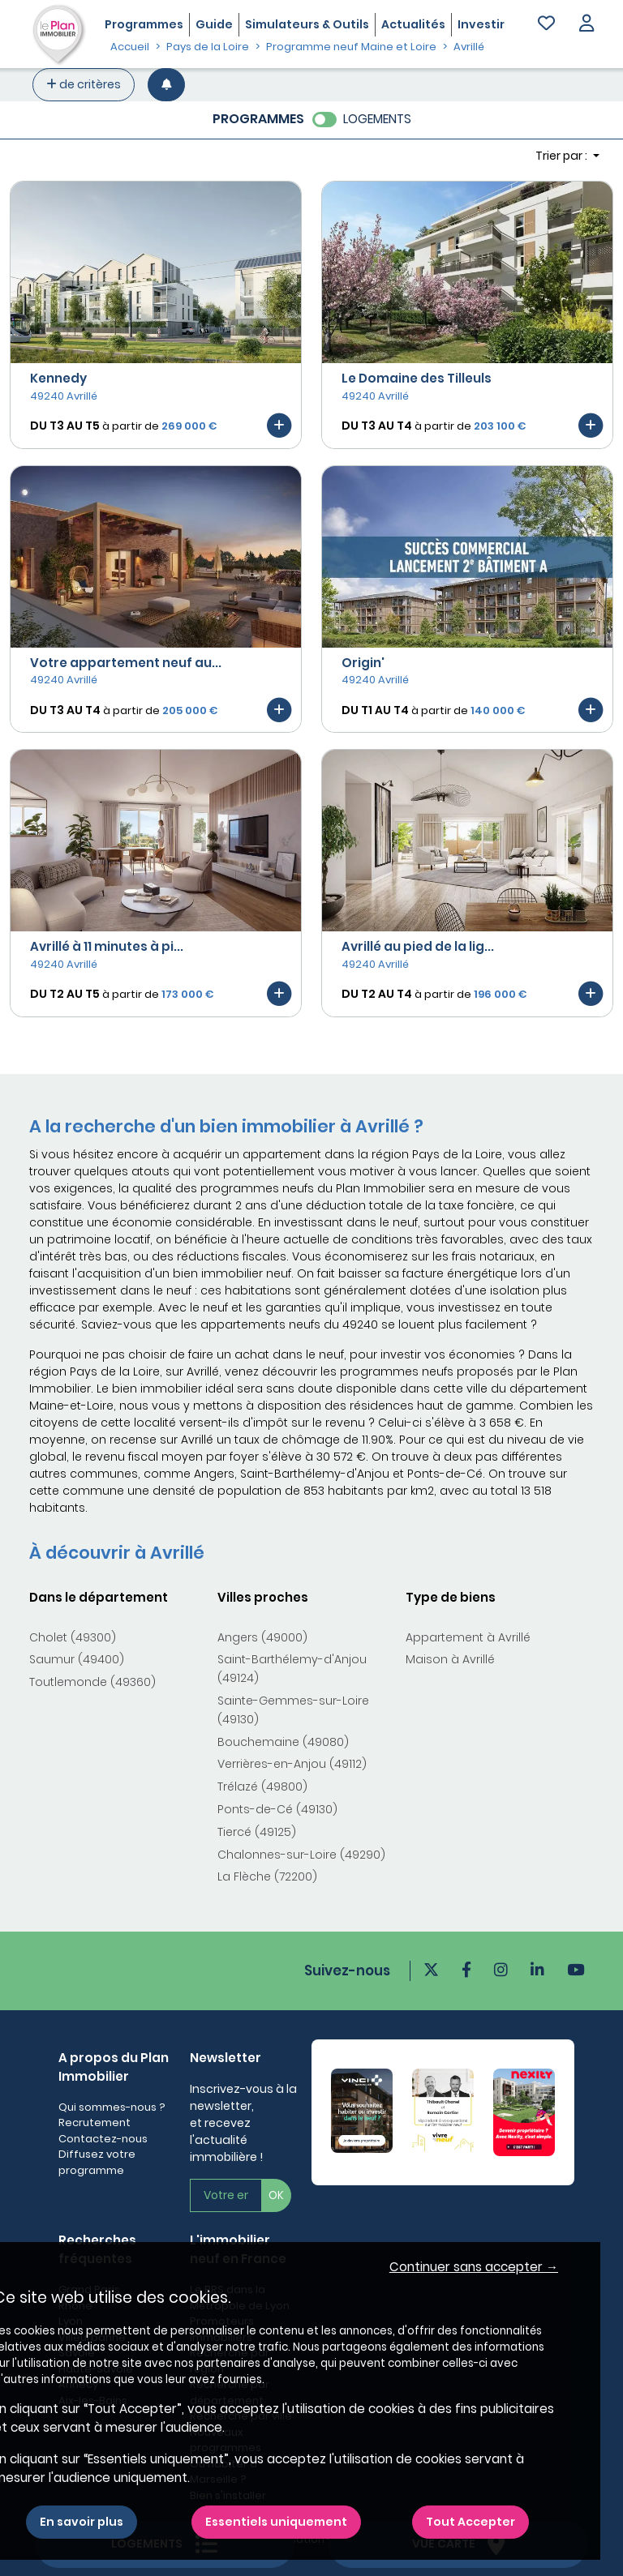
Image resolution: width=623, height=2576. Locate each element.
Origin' (363, 662)
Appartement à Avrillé (468, 1637)
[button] (586, 25)
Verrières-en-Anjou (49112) (292, 1764)
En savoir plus (81, 2522)
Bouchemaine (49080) (283, 1742)
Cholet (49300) (72, 1637)
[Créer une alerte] (166, 84)
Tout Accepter (470, 2522)
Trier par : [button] (562, 156)
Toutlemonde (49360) (92, 1682)
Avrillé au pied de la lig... (418, 946)
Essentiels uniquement (276, 2522)
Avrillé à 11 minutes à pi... (106, 946)
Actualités (413, 24)
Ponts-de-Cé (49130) (277, 1809)
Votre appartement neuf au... (125, 662)
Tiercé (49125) (256, 1832)
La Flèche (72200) (267, 1876)
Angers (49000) (262, 1637)
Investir (481, 24)
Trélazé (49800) (262, 1786)
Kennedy (58, 378)
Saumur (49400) (76, 1659)
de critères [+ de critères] (83, 84)
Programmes (144, 24)
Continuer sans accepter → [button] (473, 2266)
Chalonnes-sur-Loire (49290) (301, 1854)
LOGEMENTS (377, 118)
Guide (214, 24)
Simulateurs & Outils (307, 24)
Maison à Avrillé (450, 1659)
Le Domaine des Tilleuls (417, 378)
